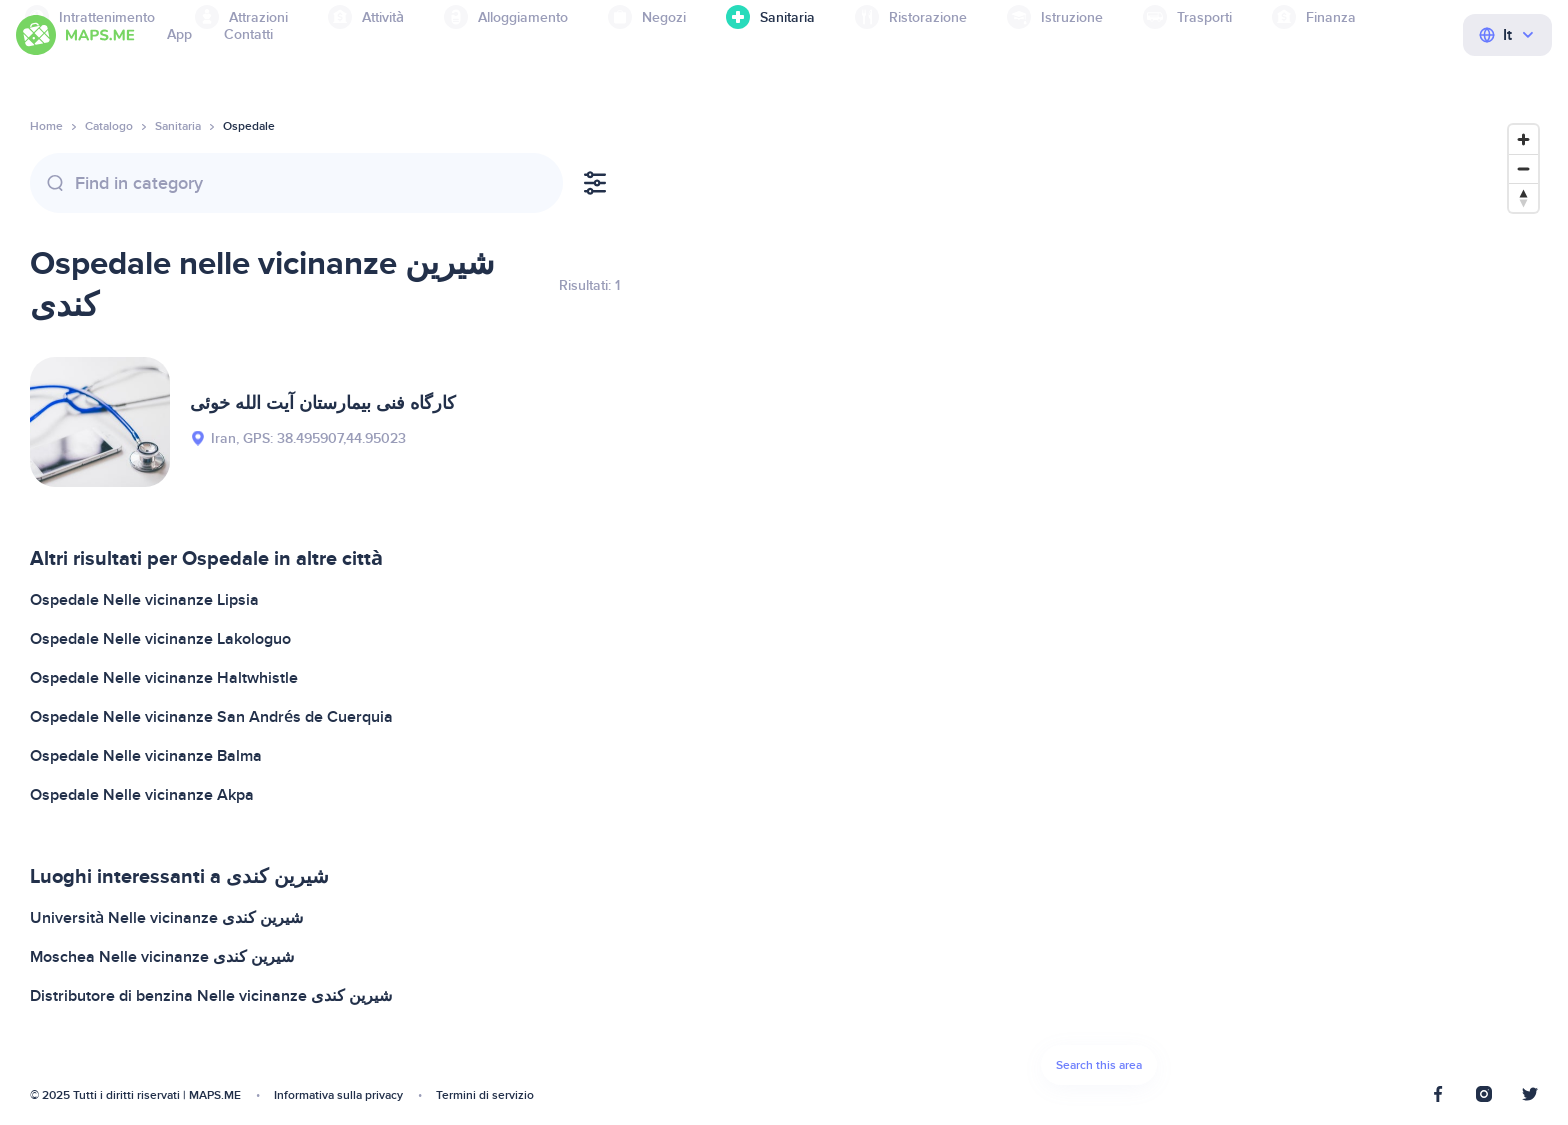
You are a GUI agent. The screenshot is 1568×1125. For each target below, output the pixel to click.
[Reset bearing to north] (1523, 197)
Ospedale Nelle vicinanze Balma (146, 756)
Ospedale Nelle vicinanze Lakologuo (160, 639)
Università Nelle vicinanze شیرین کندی (166, 918)
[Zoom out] (1523, 168)
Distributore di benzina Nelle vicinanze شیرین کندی (211, 996)
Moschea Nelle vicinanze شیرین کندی (162, 957)
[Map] (1099, 610)
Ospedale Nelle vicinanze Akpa (142, 795)
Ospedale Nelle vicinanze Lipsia (144, 600)
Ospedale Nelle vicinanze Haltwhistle (164, 678)
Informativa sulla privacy (338, 1095)
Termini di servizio (485, 1095)
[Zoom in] (1523, 139)
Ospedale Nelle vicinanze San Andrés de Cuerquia (211, 717)
